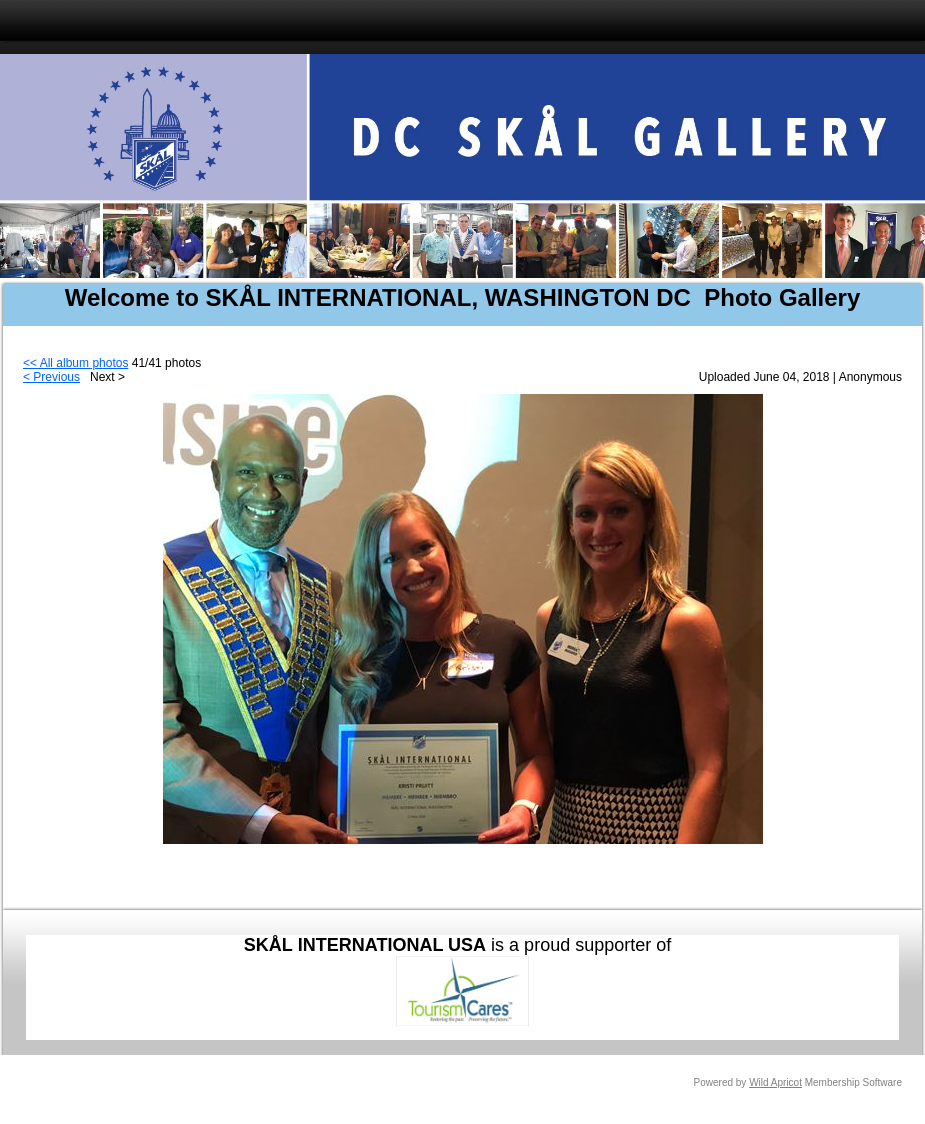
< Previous (51, 377)
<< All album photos (75, 363)
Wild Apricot (775, 1082)
